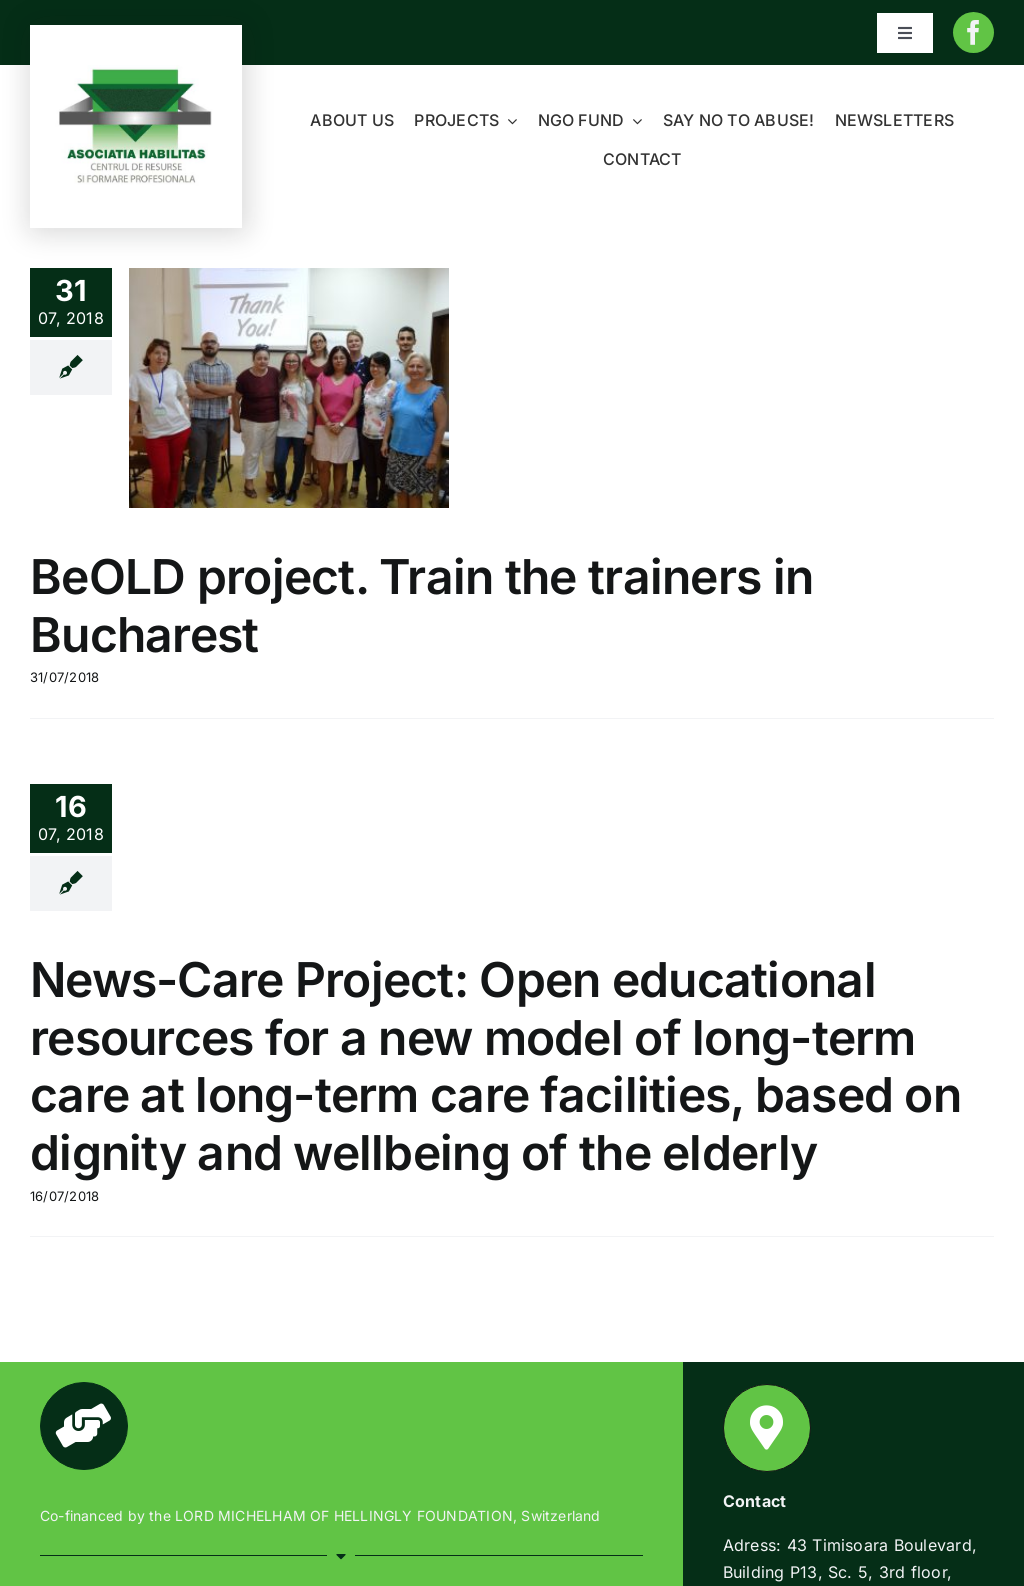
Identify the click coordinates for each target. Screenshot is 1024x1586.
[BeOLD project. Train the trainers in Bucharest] (289, 388)
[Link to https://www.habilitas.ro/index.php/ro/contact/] (767, 1428)
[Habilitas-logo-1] (136, 73)
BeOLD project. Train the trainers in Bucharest (421, 605)
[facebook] (973, 32)
